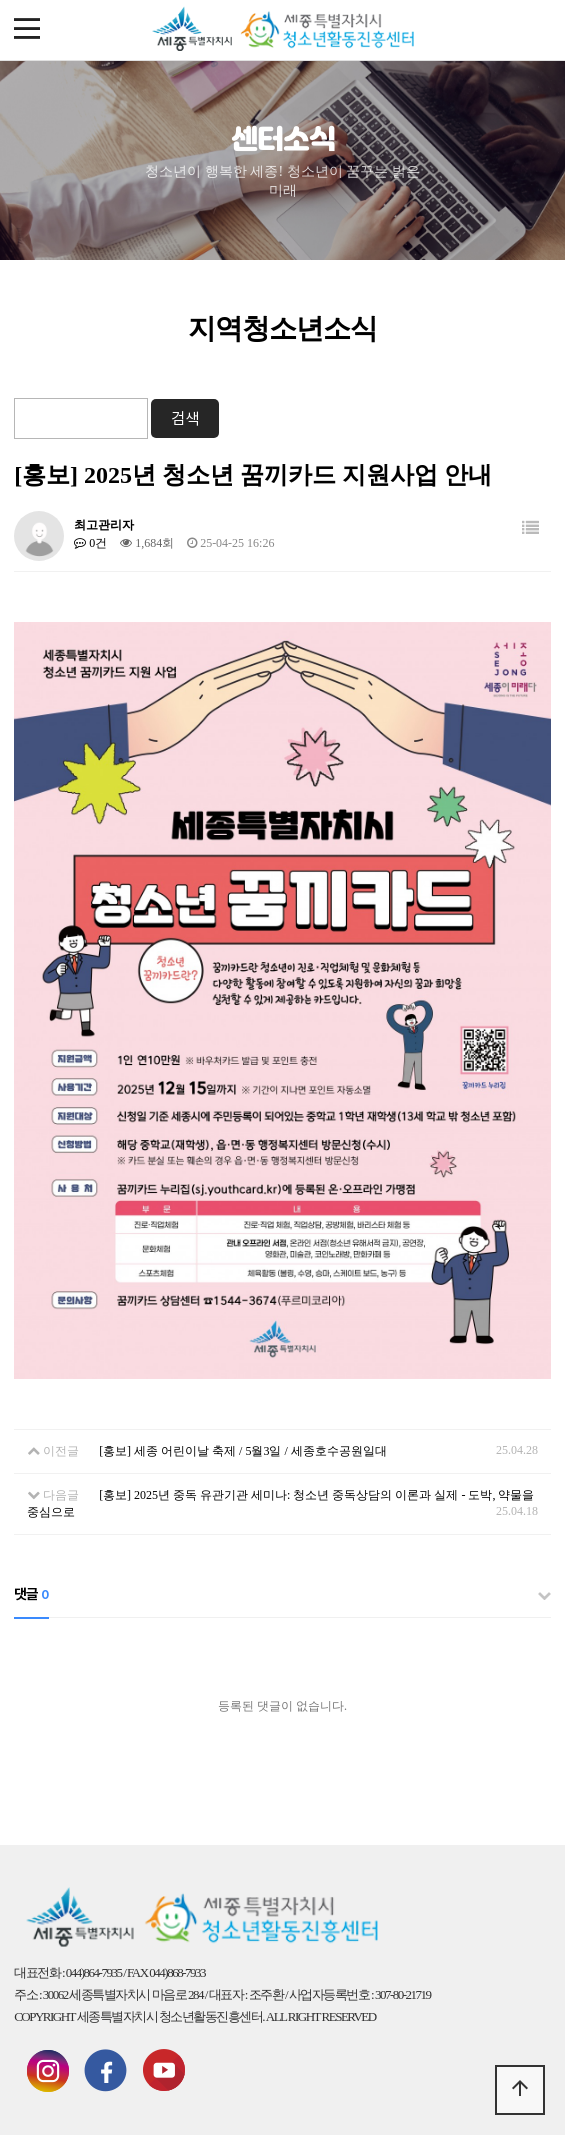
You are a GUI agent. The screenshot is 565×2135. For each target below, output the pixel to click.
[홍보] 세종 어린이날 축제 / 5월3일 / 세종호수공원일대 (243, 1451)
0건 (90, 543)
